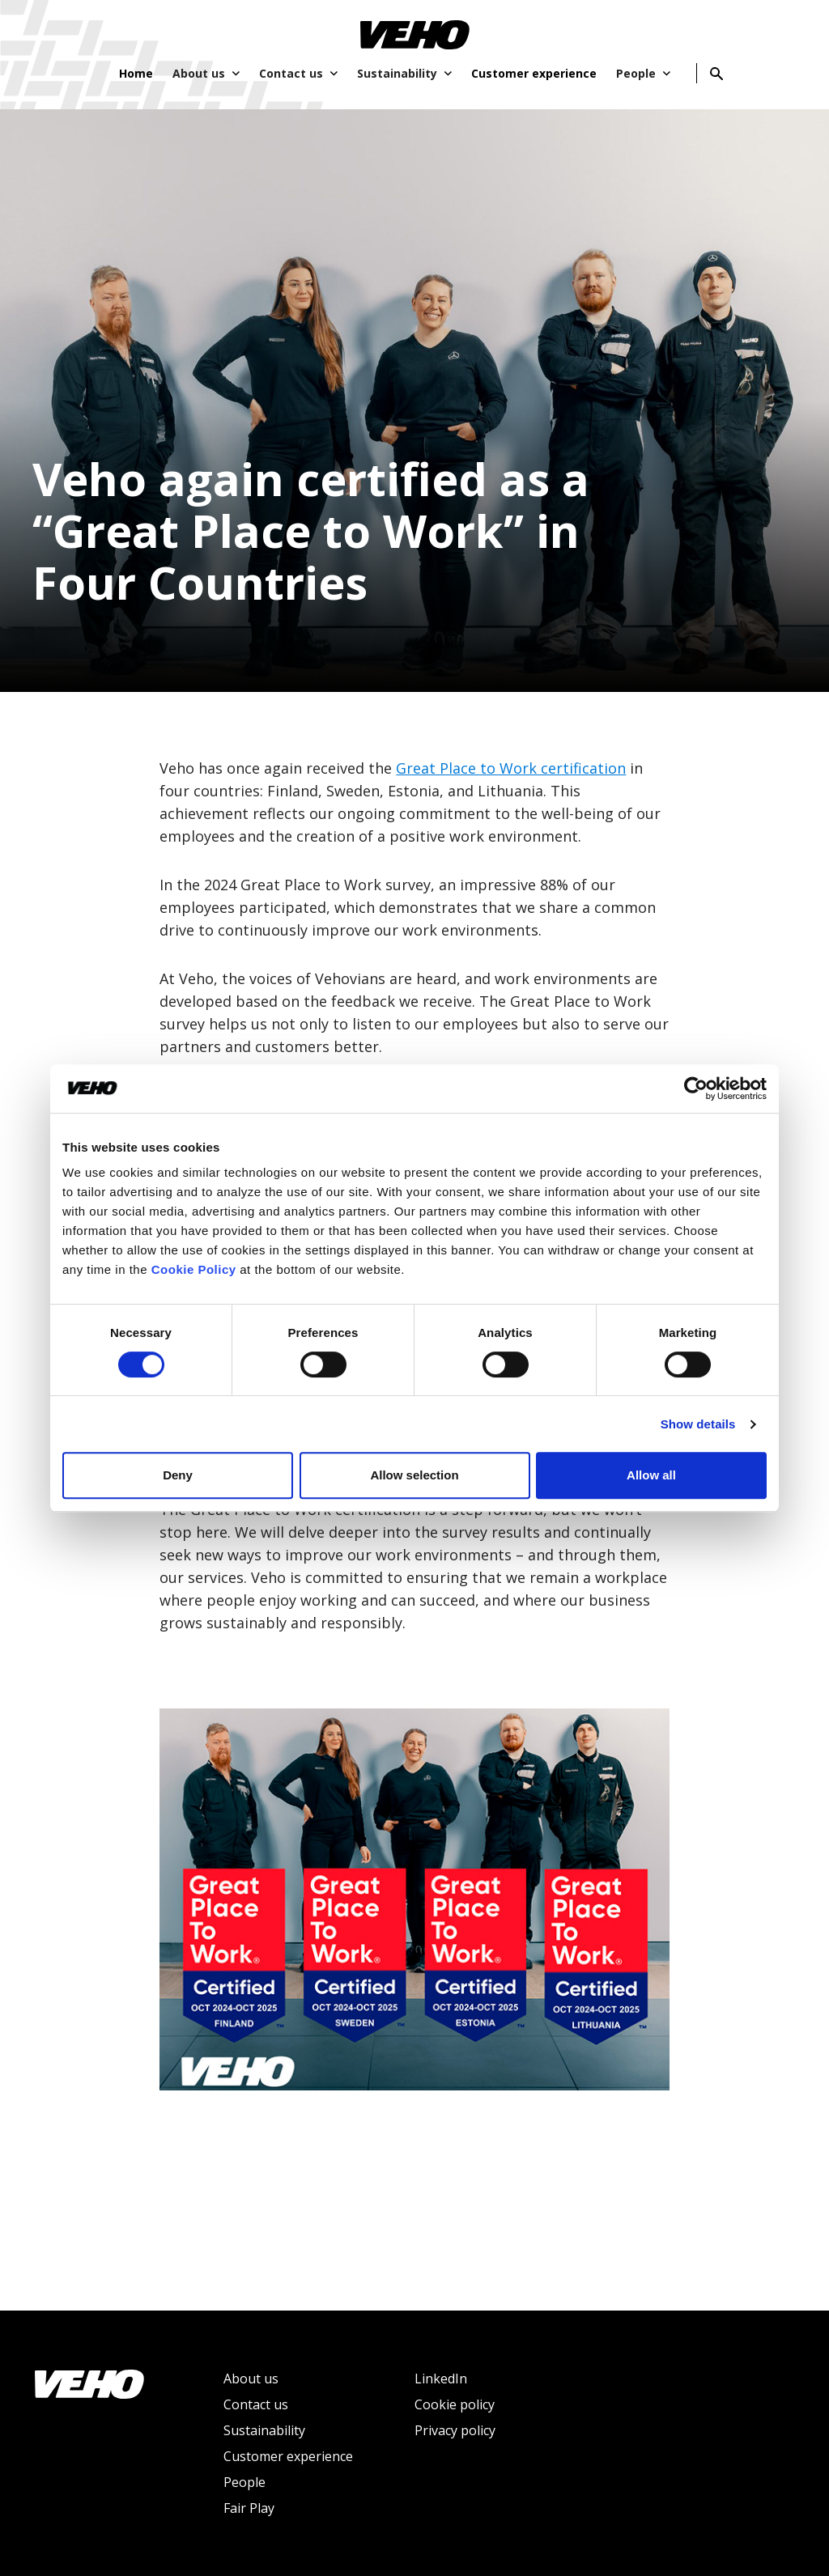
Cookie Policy (193, 1269)
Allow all (651, 1475)
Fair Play (248, 2508)
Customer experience (288, 2456)
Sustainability (264, 2430)
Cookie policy (454, 2404)
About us (250, 2378)
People (244, 2482)
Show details (698, 1424)
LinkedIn (440, 2378)
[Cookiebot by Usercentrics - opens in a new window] (696, 1088)
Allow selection (414, 1475)
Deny (178, 1475)
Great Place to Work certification (511, 768)
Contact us (255, 2404)
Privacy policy (454, 2430)
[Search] (716, 73)
